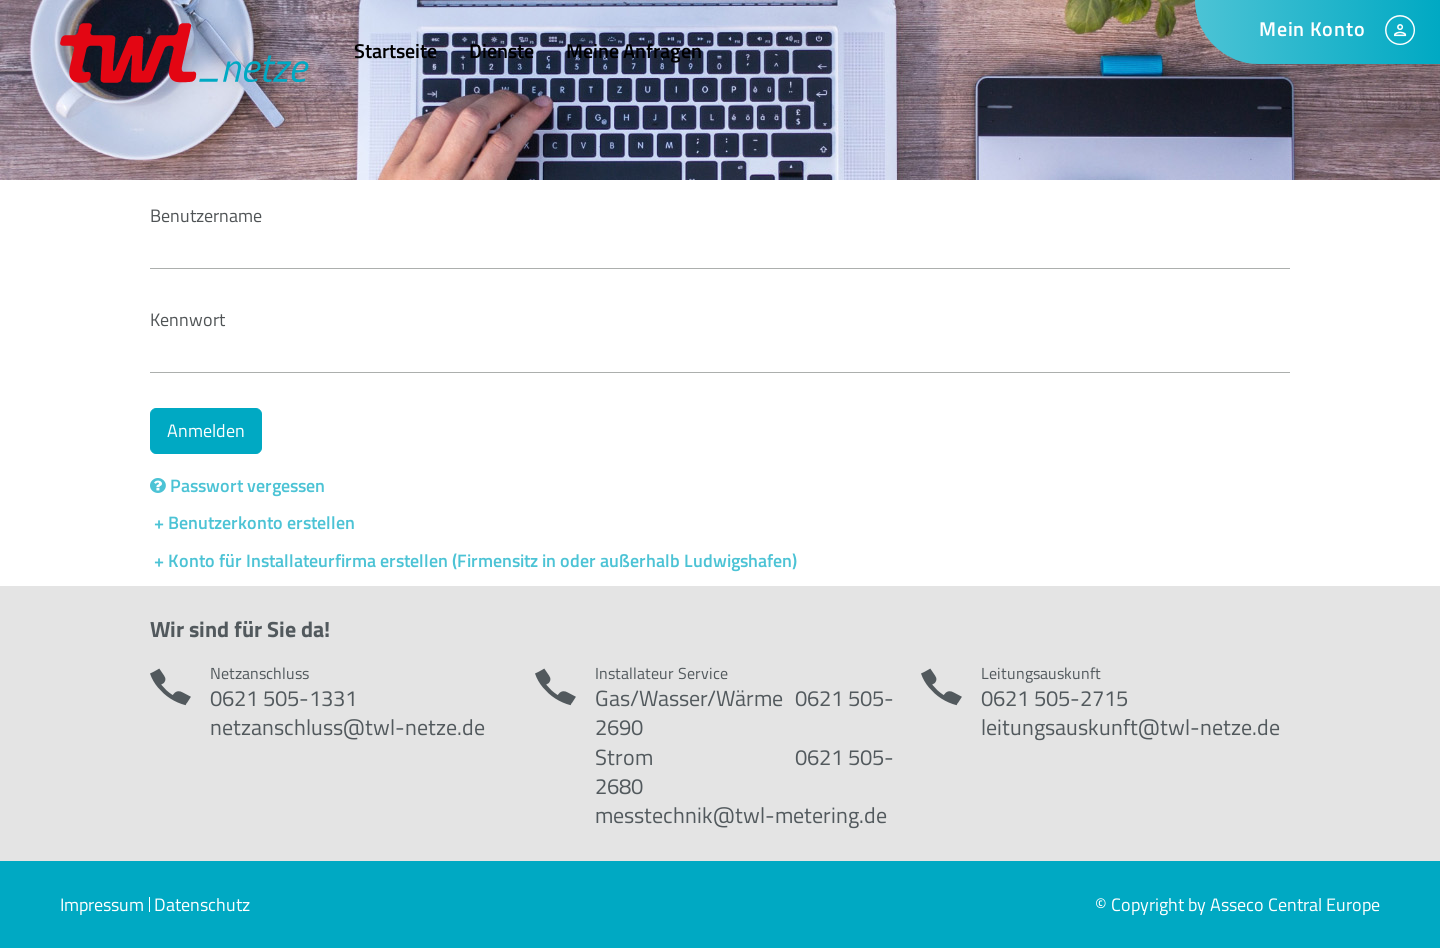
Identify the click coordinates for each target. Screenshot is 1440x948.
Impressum (102, 904)
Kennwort (187, 319)
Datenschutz (202, 904)
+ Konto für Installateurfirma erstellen (301, 560)
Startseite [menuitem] (395, 50)
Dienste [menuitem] (501, 50)
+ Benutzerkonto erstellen (252, 522)
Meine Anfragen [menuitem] (634, 50)
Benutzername (206, 215)
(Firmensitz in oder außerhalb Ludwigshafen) (624, 560)
